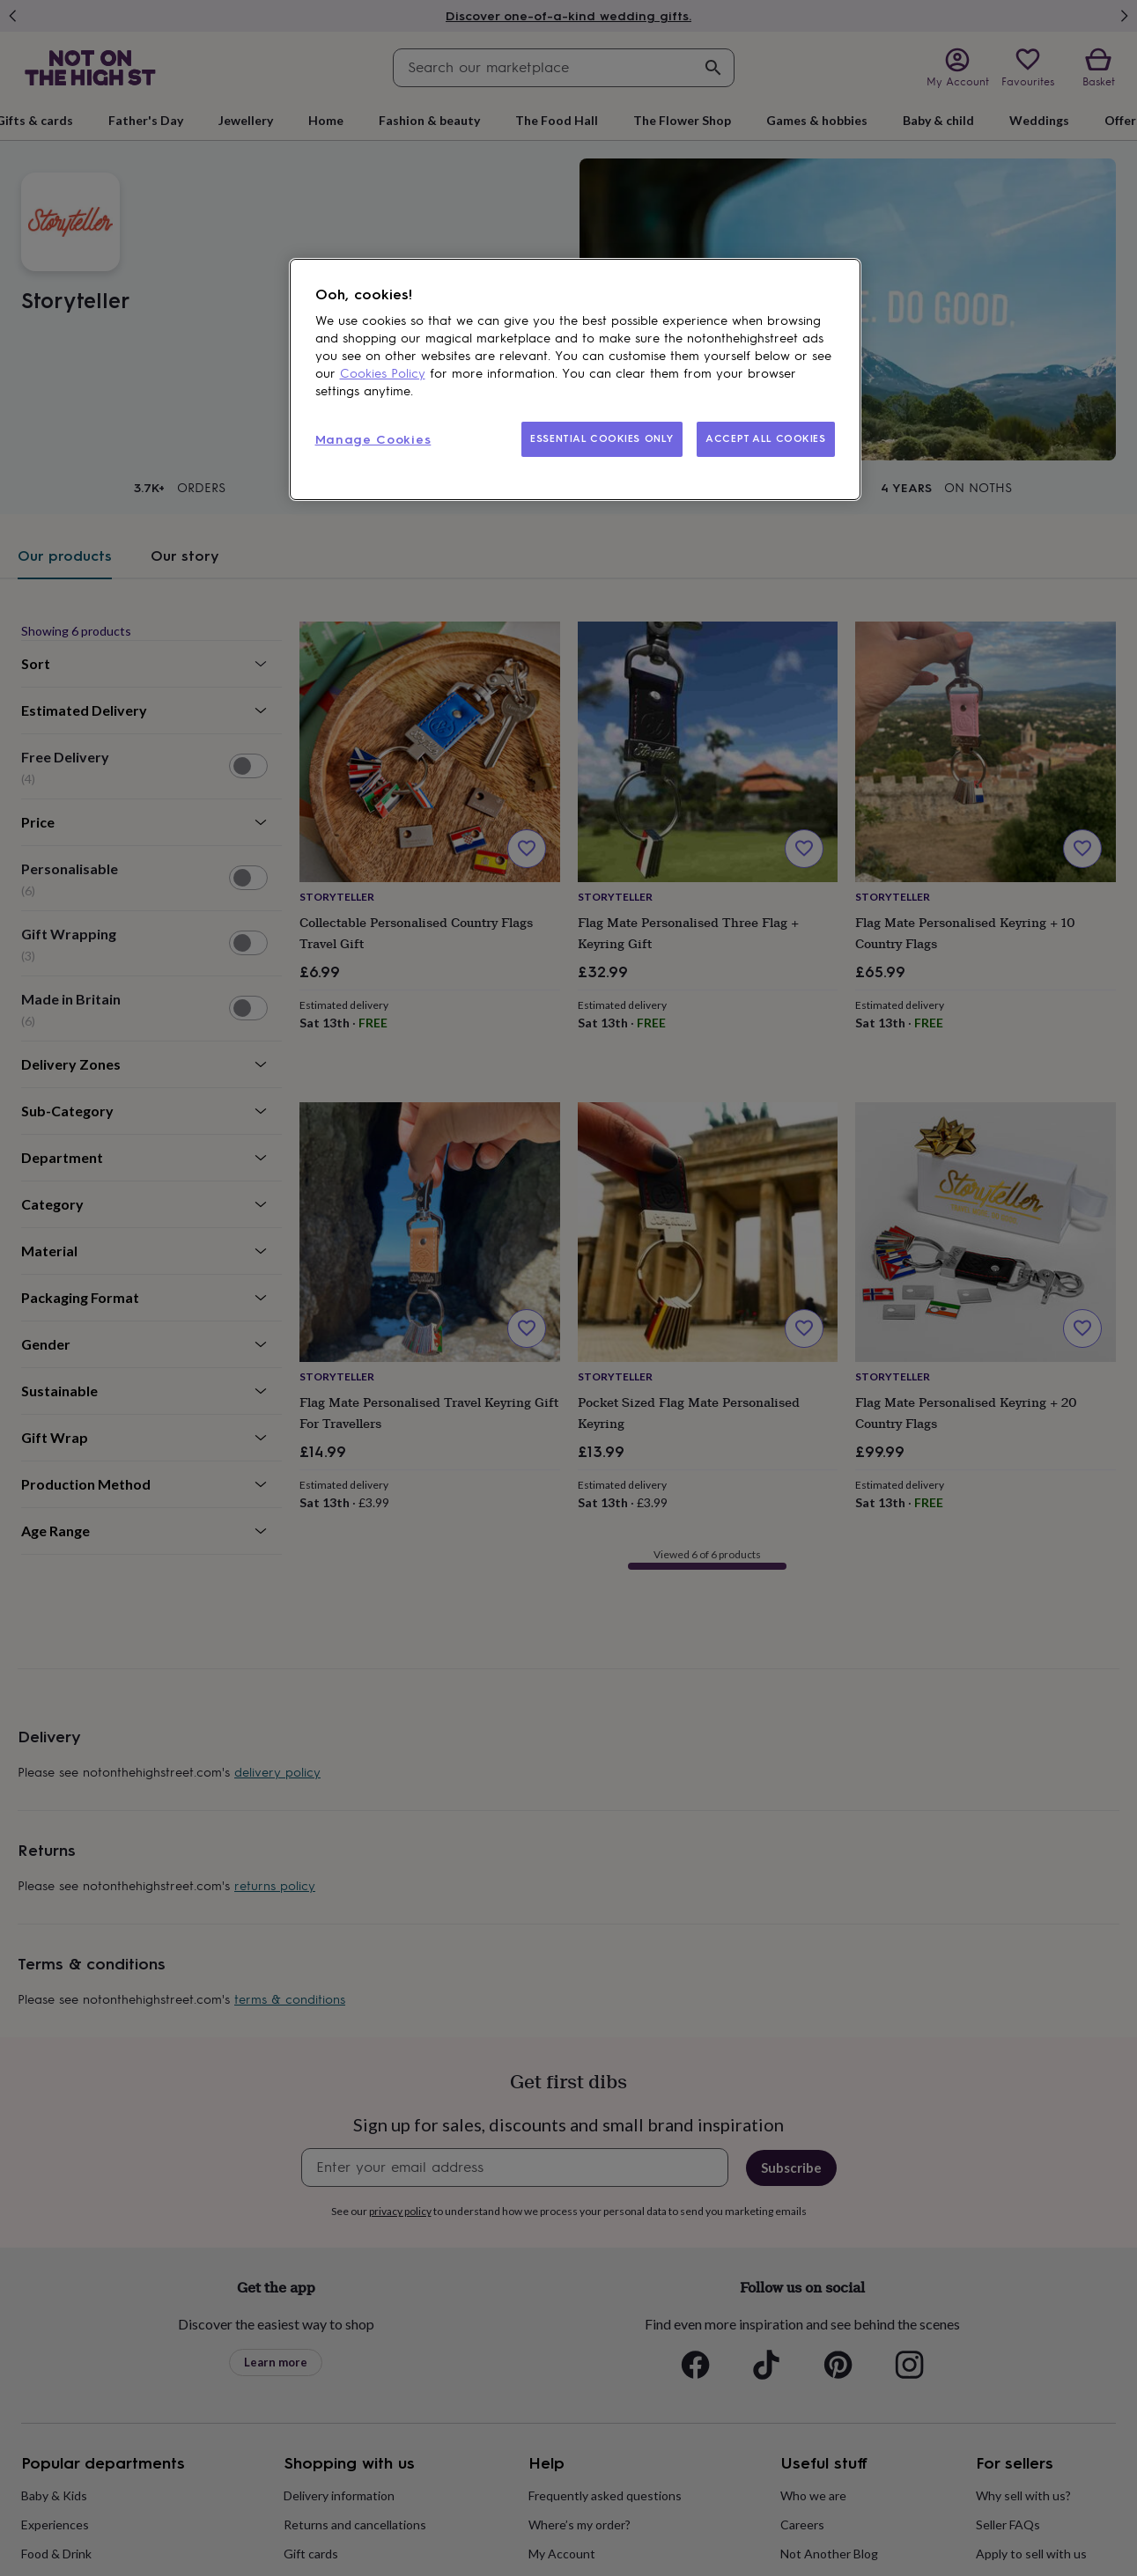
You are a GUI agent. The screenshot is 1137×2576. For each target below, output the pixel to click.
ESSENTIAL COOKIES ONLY (602, 438)
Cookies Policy (382, 373)
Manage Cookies (373, 439)
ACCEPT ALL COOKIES (765, 438)
